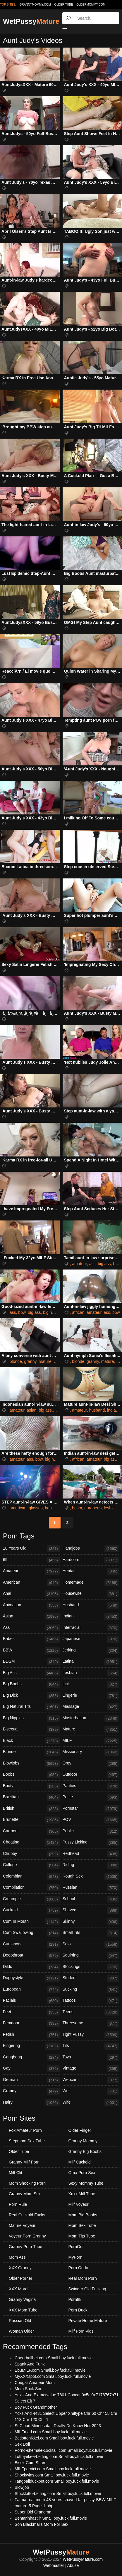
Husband (91, 1605)
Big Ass (31, 1673)
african (78, 1312)
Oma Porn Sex (81, 2172)
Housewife (91, 1593)
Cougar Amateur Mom (35, 2382)
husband (97, 1410)
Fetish (31, 2034)
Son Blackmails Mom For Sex (41, 2524)
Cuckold (31, 1910)
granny (30, 1361)
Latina (91, 1661)
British (31, 1808)
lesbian (110, 1508)
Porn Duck (77, 2310)
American (31, 1582)
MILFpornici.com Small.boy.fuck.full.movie (53, 2468)
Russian (91, 1887)
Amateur (31, 1571)
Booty (31, 1786)
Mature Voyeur (22, 2225)
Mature (91, 1729)
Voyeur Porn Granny (27, 2236)
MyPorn (75, 2257)
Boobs (31, 1774)
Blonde (31, 1752)
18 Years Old (31, 1548)
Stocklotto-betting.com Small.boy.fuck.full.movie (58, 2493)
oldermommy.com (90, 4)
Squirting (91, 1955)
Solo (91, 1944)
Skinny (91, 1921)
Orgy (91, 1763)
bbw (21, 1312)
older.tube (63, 4)
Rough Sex (91, 1876)
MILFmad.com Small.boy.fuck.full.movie (51, 2431)
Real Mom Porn (82, 2278)
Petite (91, 1797)
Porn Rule (18, 2204)
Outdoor (91, 1774)
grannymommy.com (35, 4)
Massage (91, 1706)
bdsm (77, 1508)
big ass (104, 1263)
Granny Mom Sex (25, 2193)
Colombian (31, 1876)
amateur (79, 1263)
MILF (91, 1741)
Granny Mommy (83, 2141)
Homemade (91, 1582)
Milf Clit (15, 2172)
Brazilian (31, 1797)
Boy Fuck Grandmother (36, 2407)
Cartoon (31, 1831)
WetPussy (31, 21)
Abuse (73, 2565)
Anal (31, 1593)
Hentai (91, 1571)
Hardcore (91, 1560)
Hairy (31, 2102)
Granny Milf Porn (24, 2162)
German (31, 2080)
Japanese (91, 1639)
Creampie (31, 1899)
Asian (31, 1616)
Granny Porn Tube (25, 2246)
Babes (31, 1639)
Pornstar (91, 1808)
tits (118, 1361)
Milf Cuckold (79, 2162)
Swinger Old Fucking (87, 2289)
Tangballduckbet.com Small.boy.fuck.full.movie (57, 2481)
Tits (91, 2046)
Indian (91, 1616)
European (31, 1989)
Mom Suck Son (28, 2388)
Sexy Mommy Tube (86, 2183)
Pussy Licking (91, 1842)
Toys (91, 2057)
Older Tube (19, 2151)
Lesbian (91, 1673)
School (91, 1899)
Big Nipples (31, 1718)
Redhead (91, 1854)
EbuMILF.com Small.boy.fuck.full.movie (50, 2370)
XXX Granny (20, 2267)
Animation (31, 1605)
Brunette (31, 1820)
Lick (91, 1684)
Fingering (31, 2046)
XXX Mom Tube (23, 2310)
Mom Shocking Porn (27, 2183)
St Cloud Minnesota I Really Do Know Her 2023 (58, 2425)
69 (31, 1560)
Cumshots (31, 1944)
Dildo (31, 1967)
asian (31, 1410)
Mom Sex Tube (82, 2225)
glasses (35, 1508)
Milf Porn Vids (81, 2331)
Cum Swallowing (31, 1933)
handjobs (53, 1508)
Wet (91, 2091)
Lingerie (91, 1695)
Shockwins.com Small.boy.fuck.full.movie (52, 2475)
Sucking (91, 1989)
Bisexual (31, 1729)
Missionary (91, 1752)
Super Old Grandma (33, 2512)
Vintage (91, 2068)
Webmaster (53, 2565)
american (18, 1508)
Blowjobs (31, 1763)
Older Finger (79, 2130)
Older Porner (20, 2278)
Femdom (31, 2023)
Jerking (91, 1650)
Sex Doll (22, 2444)
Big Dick (31, 1695)
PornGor (76, 2246)
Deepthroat (31, 1955)
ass (92, 1263)
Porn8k (74, 2299)
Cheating (31, 1842)
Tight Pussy (91, 2034)
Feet (31, 2012)
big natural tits (55, 1312)
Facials (31, 2000)
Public (91, 1831)
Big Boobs (31, 1684)
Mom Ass (17, 2257)
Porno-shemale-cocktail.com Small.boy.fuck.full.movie (63, 2450)
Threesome (91, 2023)
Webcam (91, 2080)
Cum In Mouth (31, 1921)
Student (91, 1978)
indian (112, 1410)
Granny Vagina (22, 2299)
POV (91, 1820)
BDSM (31, 1661)
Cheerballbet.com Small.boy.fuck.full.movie (54, 2358)
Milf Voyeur (78, 2204)
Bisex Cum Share (31, 2462)
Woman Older (21, 2331)
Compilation (31, 1887)
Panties (91, 1786)
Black (31, 1741)
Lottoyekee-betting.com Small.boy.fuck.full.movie (59, 2456)
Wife (91, 2102)
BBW (31, 1650)
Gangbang (31, 2057)
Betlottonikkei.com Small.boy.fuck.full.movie (54, 2438)
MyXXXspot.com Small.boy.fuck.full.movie (53, 2376)
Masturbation (91, 1718)
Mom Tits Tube (81, 2236)
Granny (31, 2091)
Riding (91, 1865)
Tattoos (91, 2000)
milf (57, 1361)
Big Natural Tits (31, 1706)
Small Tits (91, 1933)
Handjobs (91, 1548)
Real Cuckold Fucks (27, 2215)
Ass (31, 1628)
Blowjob (22, 2487)
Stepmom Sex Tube (27, 2141)
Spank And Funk (30, 2364)
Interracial (91, 1628)
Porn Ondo (78, 2267)
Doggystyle (31, 1978)
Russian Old (20, 2320)
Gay (31, 2068)
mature (45, 1361)
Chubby (31, 1854)
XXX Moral (18, 2289)
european (93, 1508)
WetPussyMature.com (83, 2559)
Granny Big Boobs (85, 2151)
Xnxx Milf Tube (81, 2193)
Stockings (91, 1967)
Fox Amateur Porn (25, 2130)
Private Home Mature (87, 2320)
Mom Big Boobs (82, 2215)
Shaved (91, 1910)
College (31, 1865)
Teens (91, 2012)
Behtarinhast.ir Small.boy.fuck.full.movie (51, 2518)
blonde (16, 1361)
